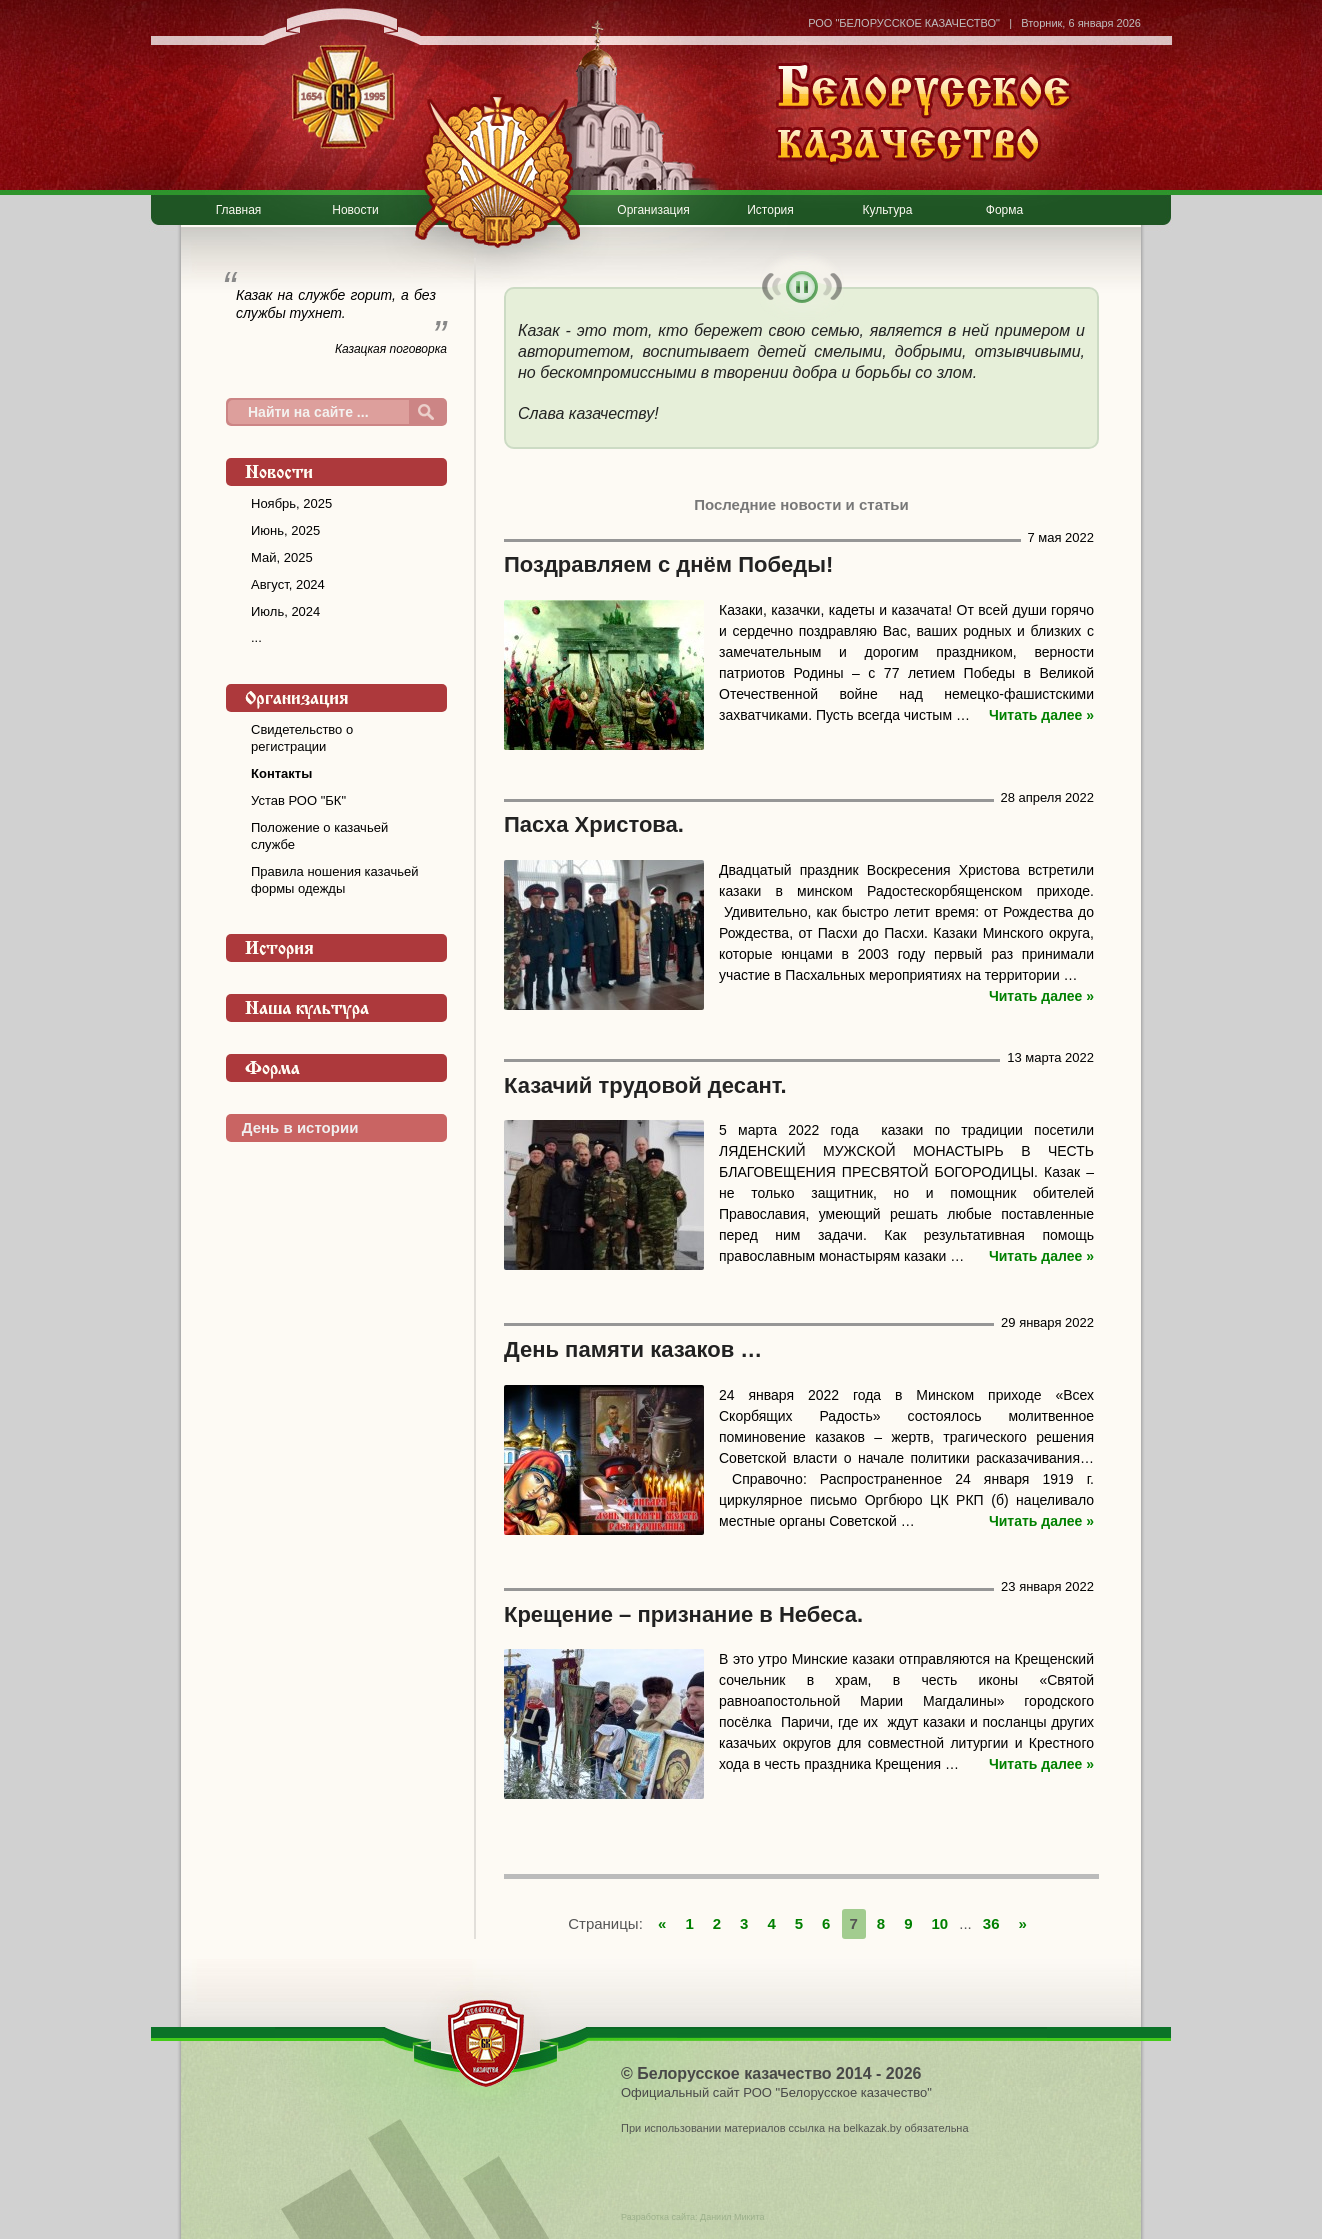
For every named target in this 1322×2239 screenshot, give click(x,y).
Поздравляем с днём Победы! (668, 564)
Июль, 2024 (285, 611)
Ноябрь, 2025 (291, 503)
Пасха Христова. (594, 824)
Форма (1004, 210)
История (770, 210)
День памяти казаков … (633, 1349)
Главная (239, 210)
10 (939, 1923)
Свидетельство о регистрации (302, 738)
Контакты (281, 773)
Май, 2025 (282, 557)
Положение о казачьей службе (319, 836)
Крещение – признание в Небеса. (683, 1614)
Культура (888, 210)
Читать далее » (1041, 715)
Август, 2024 (288, 584)
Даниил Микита (732, 2217)
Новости (355, 210)
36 (991, 1923)
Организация (653, 210)
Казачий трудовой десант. (645, 1085)
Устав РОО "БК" (298, 800)
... (256, 637)
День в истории (300, 1127)
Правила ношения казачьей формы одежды (335, 880)
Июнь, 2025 (285, 530)
